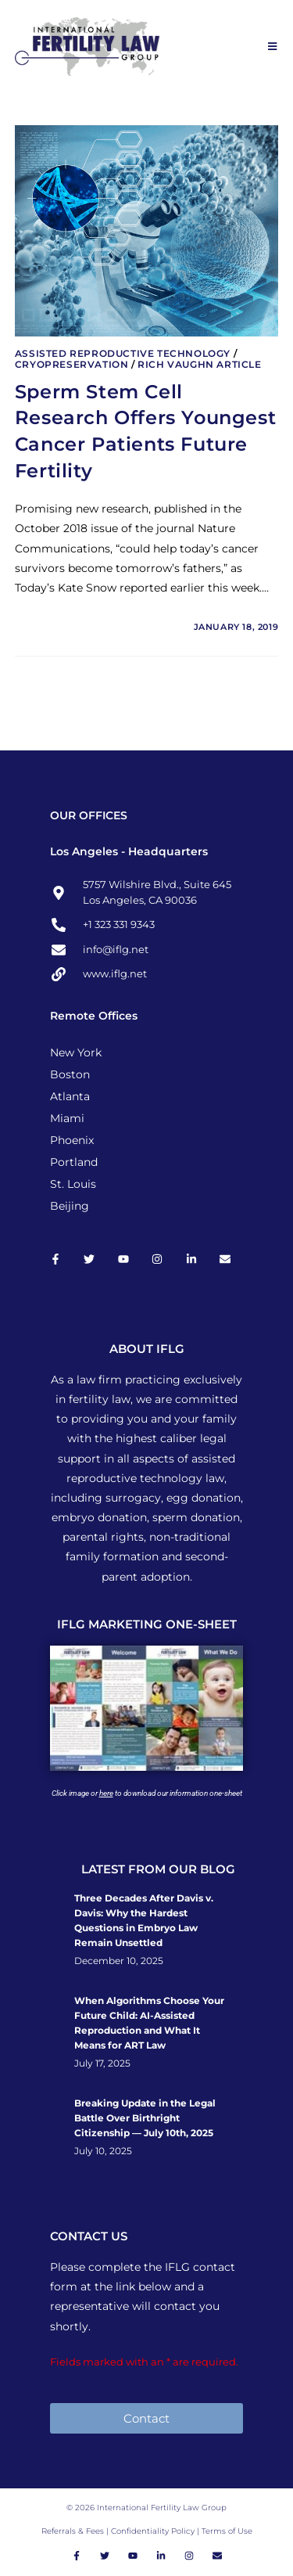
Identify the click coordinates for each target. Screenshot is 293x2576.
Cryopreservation (72, 364)
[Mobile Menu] (273, 46)
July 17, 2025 (102, 2063)
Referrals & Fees (72, 2531)
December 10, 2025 (118, 1961)
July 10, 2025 (103, 2151)
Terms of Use (227, 2531)
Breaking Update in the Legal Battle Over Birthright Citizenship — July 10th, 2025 (145, 2118)
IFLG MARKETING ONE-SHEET (147, 1624)
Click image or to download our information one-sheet (147, 1793)
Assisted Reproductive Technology (122, 353)
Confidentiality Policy (154, 2531)
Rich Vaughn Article (199, 364)
